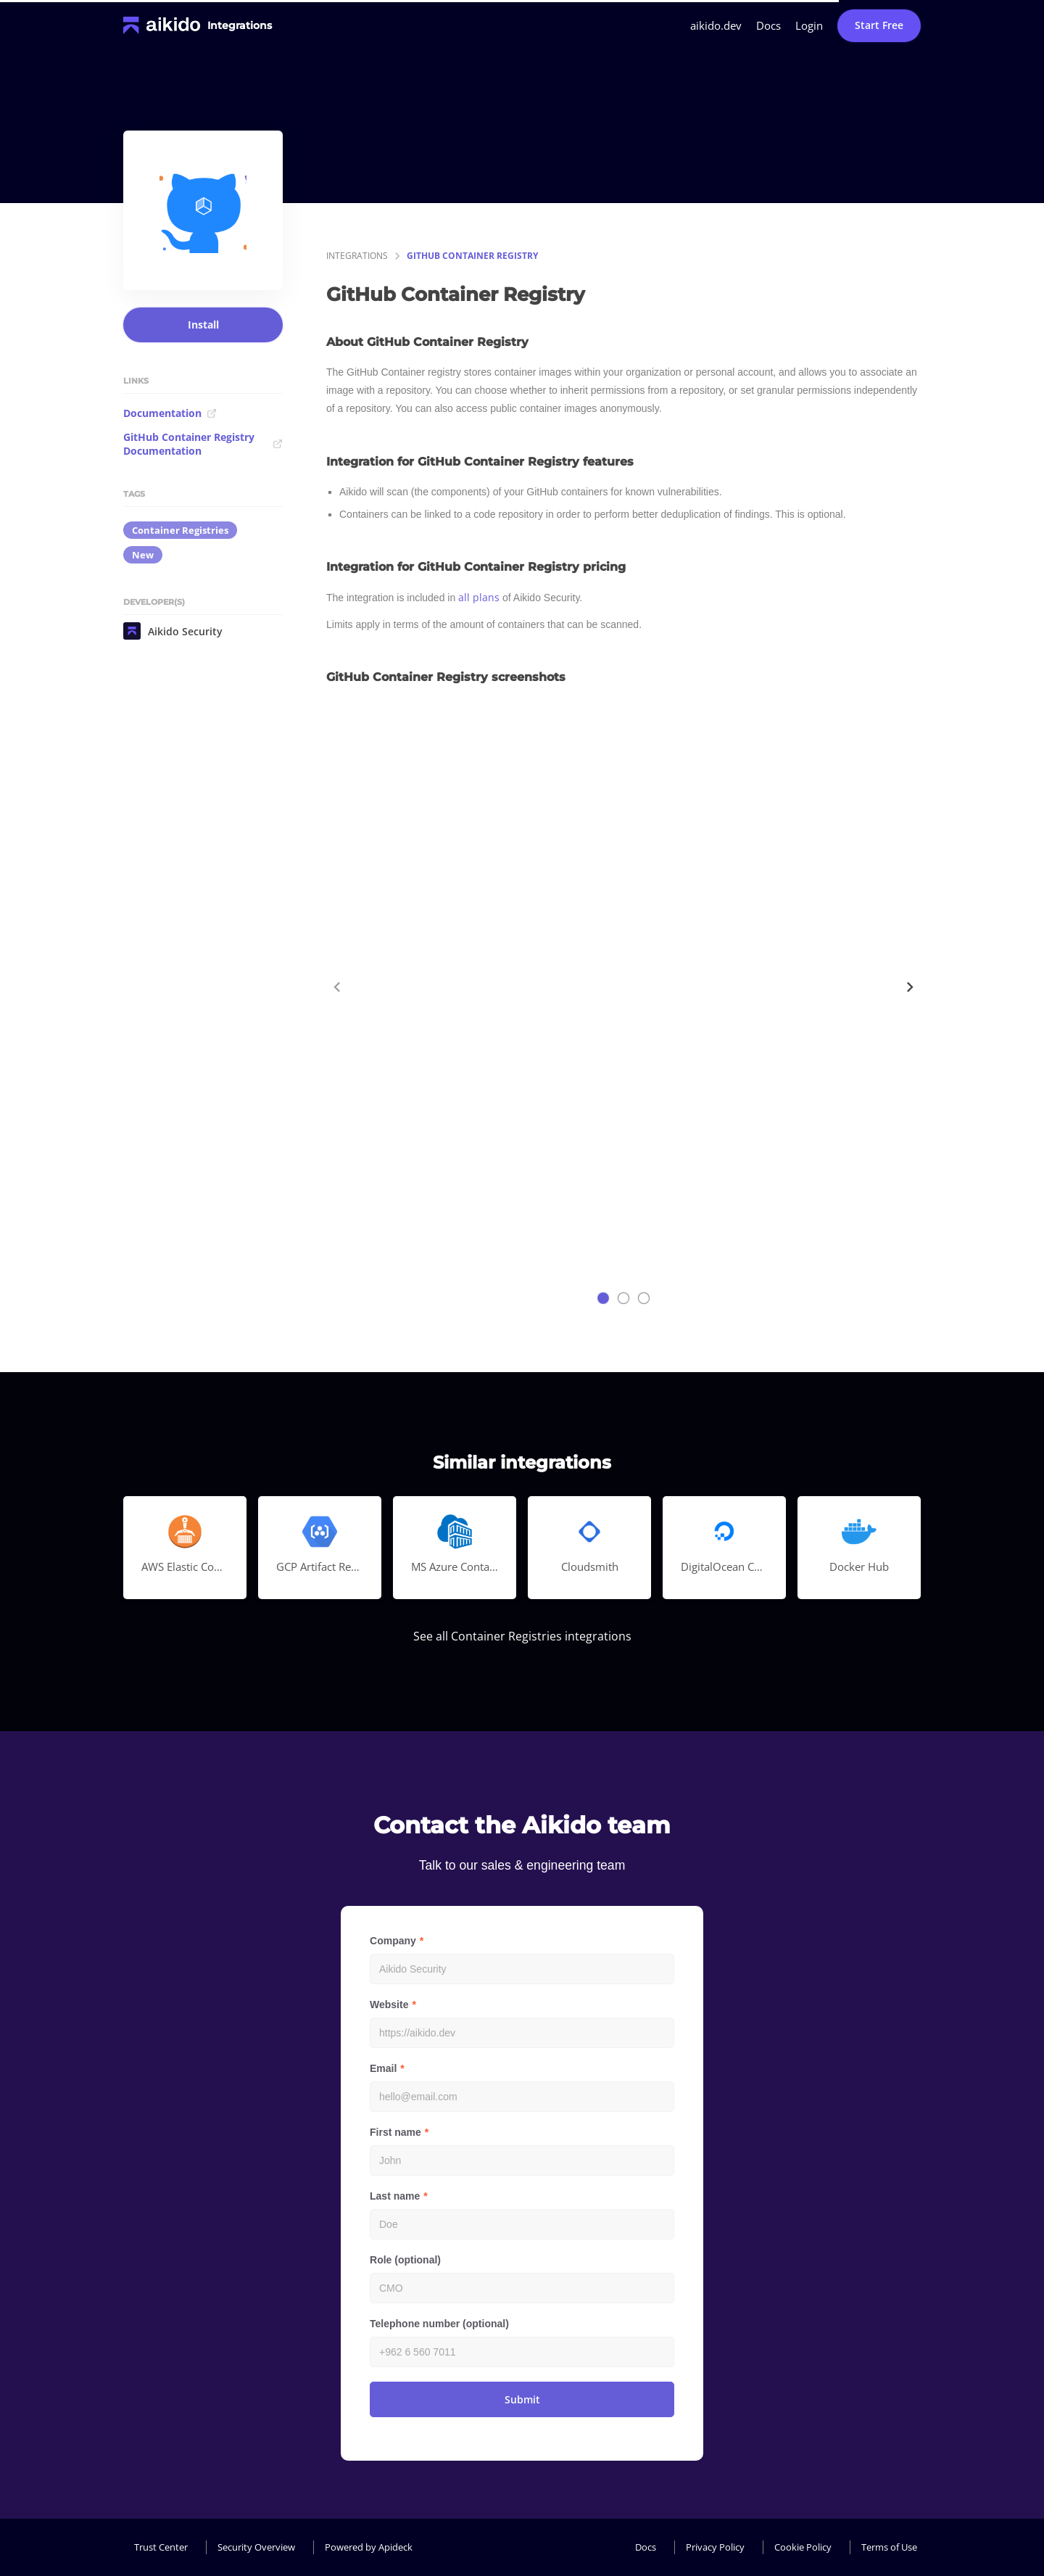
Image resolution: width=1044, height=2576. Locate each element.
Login (809, 25)
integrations (357, 255)
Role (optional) (405, 2260)
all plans (479, 597)
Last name (395, 2196)
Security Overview (256, 2547)
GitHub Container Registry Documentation (203, 444)
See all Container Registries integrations (522, 1636)
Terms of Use (889, 2547)
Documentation (170, 413)
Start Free (879, 25)
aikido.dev (716, 25)
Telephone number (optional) (439, 2323)
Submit (522, 2399)
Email (383, 2068)
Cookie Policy (803, 2547)
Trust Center (161, 2547)
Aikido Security (173, 631)
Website (389, 2004)
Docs (768, 25)
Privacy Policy (715, 2547)
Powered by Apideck (369, 2547)
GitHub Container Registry (472, 255)
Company (393, 1941)
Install (203, 324)
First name (395, 2132)
